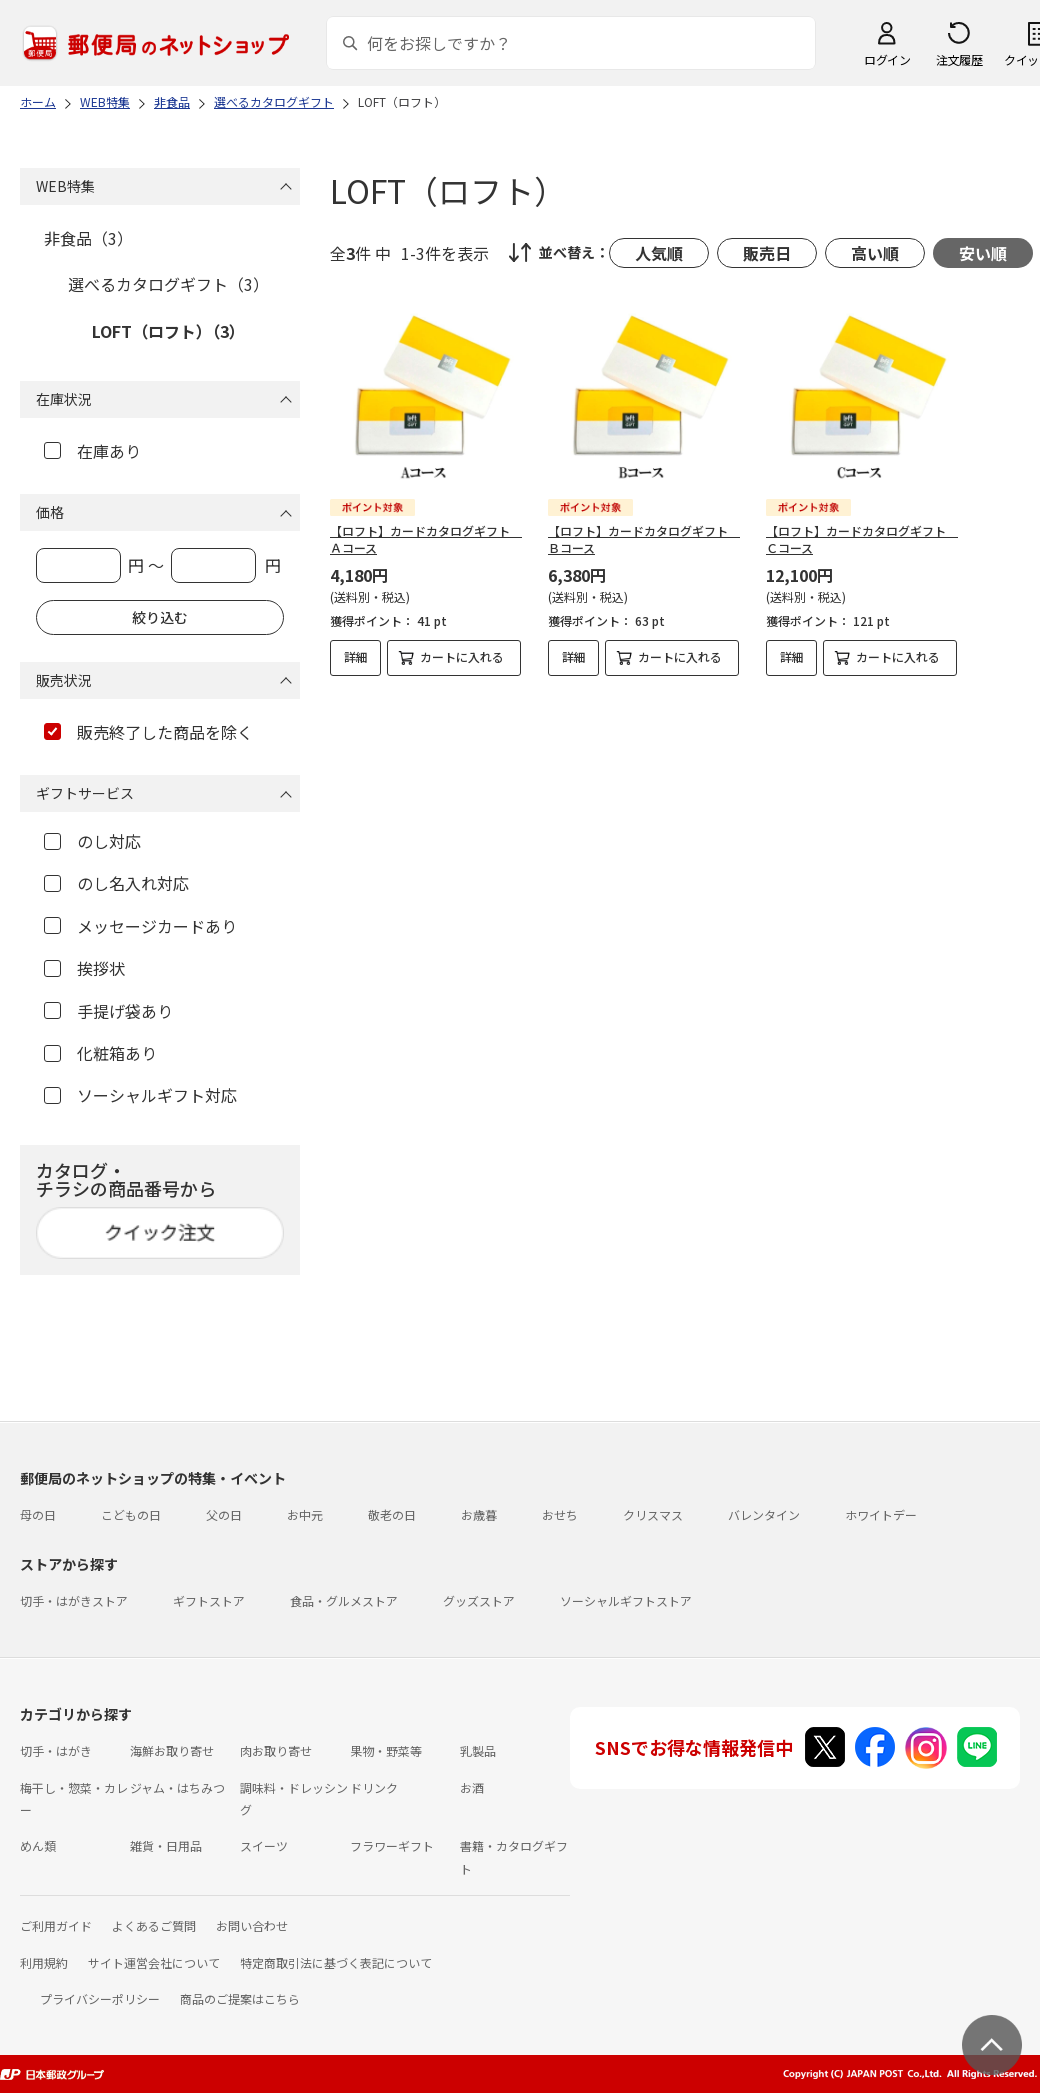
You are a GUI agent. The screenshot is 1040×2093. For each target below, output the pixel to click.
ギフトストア (209, 1600)
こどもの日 (131, 1514)
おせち (560, 1514)
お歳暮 (479, 1514)
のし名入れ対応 (116, 883)
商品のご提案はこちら (240, 1998)
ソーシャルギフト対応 (140, 1095)
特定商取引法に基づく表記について (336, 1962)
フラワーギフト (392, 1845)
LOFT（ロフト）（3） (168, 331)
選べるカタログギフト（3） (168, 284)
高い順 (875, 253)
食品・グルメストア (344, 1600)
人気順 (659, 253)
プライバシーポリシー (100, 1998)
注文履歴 (959, 59)
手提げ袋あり (108, 1011)
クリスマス (653, 1514)
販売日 (767, 253)
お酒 (472, 1787)
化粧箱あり (100, 1053)
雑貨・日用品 (166, 1845)
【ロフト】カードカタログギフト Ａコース (426, 539)
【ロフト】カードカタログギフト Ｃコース (862, 539)
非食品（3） (88, 238)
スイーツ (264, 1845)
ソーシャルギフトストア (626, 1600)
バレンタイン (764, 1514)
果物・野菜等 (386, 1750)
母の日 (38, 1514)
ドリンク (374, 1787)
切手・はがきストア (74, 1600)
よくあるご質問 (154, 1925)
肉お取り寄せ (276, 1750)
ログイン (887, 59)
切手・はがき (56, 1750)
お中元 (305, 1514)
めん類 (38, 1845)
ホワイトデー (881, 1514)
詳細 (356, 656)
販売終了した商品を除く (148, 732)
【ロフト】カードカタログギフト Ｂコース (644, 539)
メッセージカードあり (140, 926)
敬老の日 (392, 1514)
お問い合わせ (252, 1925)
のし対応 (92, 841)
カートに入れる (462, 656)
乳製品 (478, 1750)
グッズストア (479, 1600)
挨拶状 (84, 968)
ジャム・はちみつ (177, 1787)
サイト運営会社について (154, 1962)
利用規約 (44, 1962)
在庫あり (92, 451)
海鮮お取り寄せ (172, 1750)
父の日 (224, 1514)
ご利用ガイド (56, 1925)
